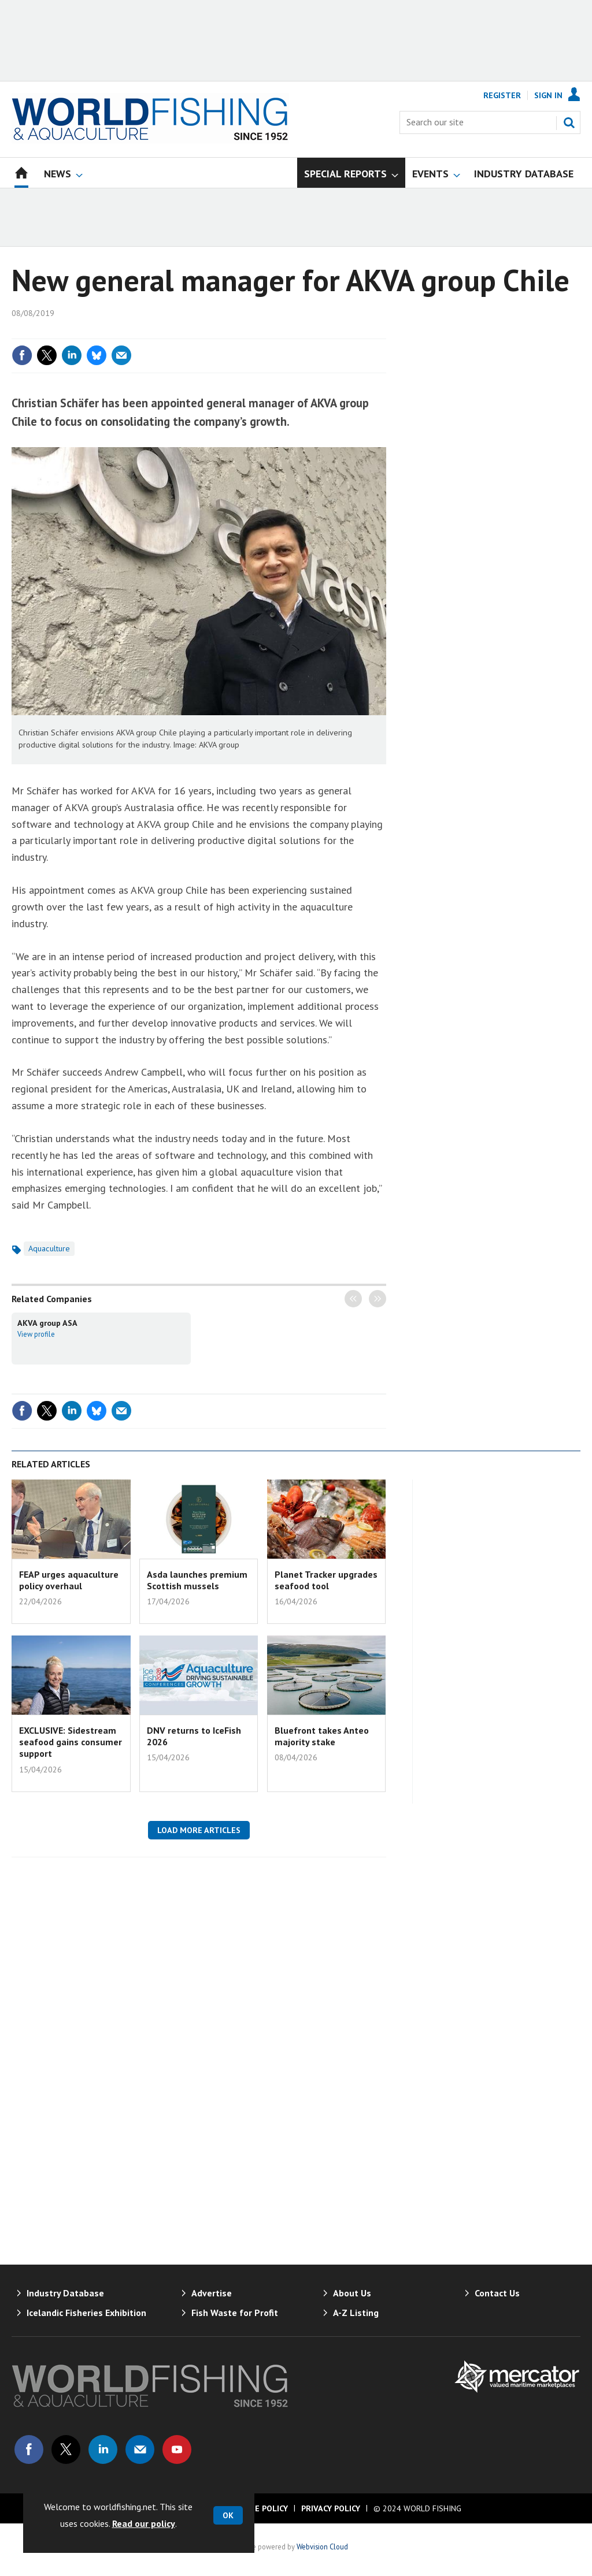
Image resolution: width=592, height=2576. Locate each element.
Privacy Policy (330, 2508)
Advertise (211, 2293)
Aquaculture (49, 1248)
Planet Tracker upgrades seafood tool (326, 1580)
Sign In (548, 95)
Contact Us (497, 2293)
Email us (140, 2449)
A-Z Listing (356, 2312)
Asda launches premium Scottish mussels (197, 1580)
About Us (352, 2293)
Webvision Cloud (322, 2546)
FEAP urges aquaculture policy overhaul (69, 1580)
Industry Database (65, 2293)
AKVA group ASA (47, 1323)
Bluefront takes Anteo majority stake (322, 1736)
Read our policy (143, 2523)
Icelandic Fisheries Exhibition (86, 2312)
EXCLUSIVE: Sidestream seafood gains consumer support (70, 1742)
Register (502, 95)
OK (228, 2515)
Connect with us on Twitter (66, 2449)
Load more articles (198, 1830)
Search (569, 122)
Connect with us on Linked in (103, 2449)
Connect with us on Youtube (177, 2449)
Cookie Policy (259, 2508)
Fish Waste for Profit (234, 2312)
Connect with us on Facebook (29, 2449)
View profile (36, 1334)
